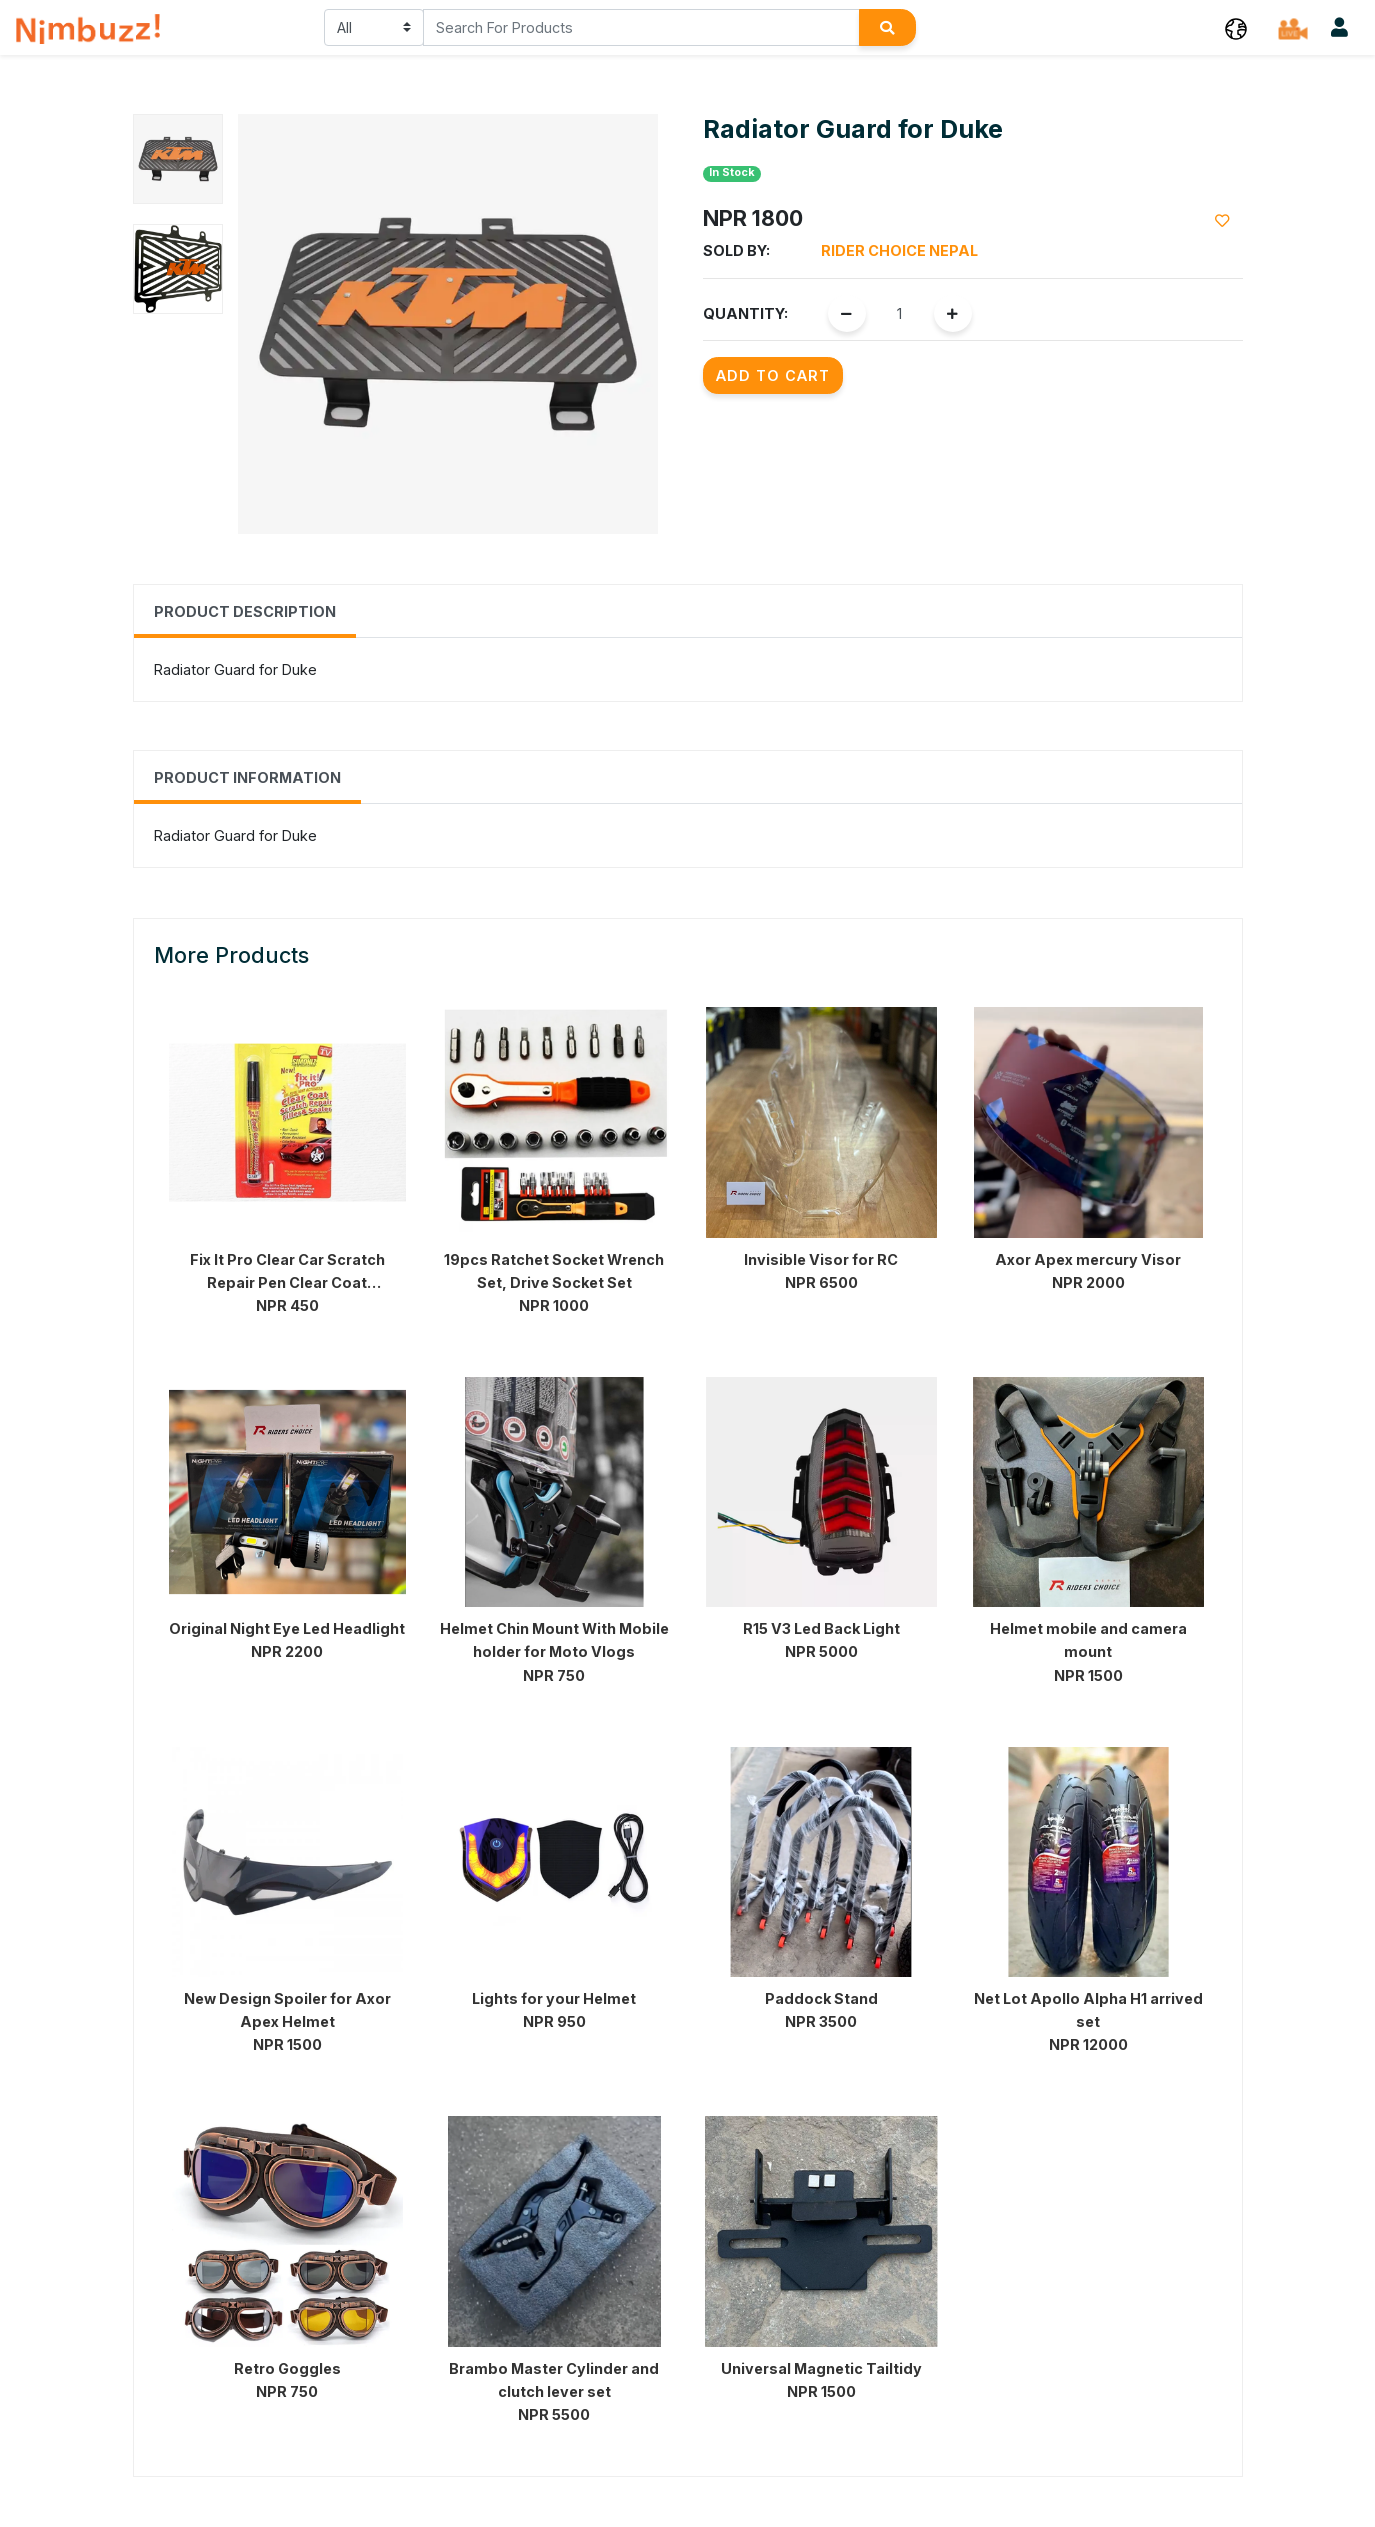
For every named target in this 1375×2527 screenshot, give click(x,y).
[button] (1236, 27)
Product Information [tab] (247, 777)
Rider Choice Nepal (899, 250)
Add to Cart (773, 375)
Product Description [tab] (245, 611)
